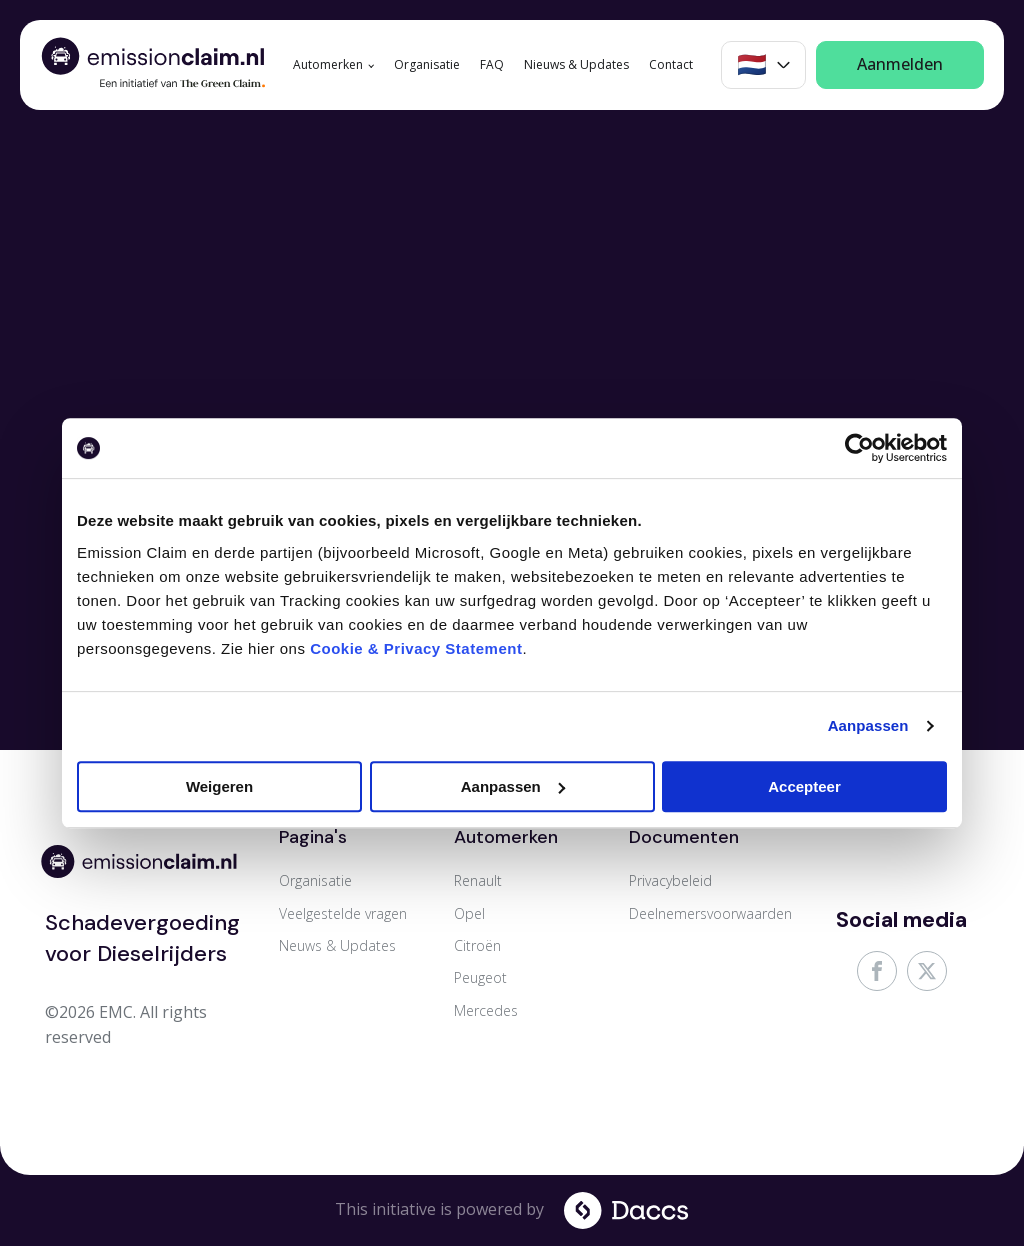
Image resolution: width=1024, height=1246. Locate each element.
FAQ (492, 64)
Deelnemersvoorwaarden (710, 913)
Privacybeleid (670, 880)
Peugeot (480, 977)
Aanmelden (900, 64)
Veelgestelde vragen (343, 913)
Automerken (328, 64)
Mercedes (486, 1010)
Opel (469, 913)
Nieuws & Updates (576, 64)
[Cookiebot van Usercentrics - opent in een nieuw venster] (859, 448)
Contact (671, 64)
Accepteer (804, 786)
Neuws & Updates (337, 945)
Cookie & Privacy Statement (416, 648)
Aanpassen (868, 725)
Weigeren (219, 786)
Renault (478, 880)
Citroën (477, 945)
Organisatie (427, 64)
